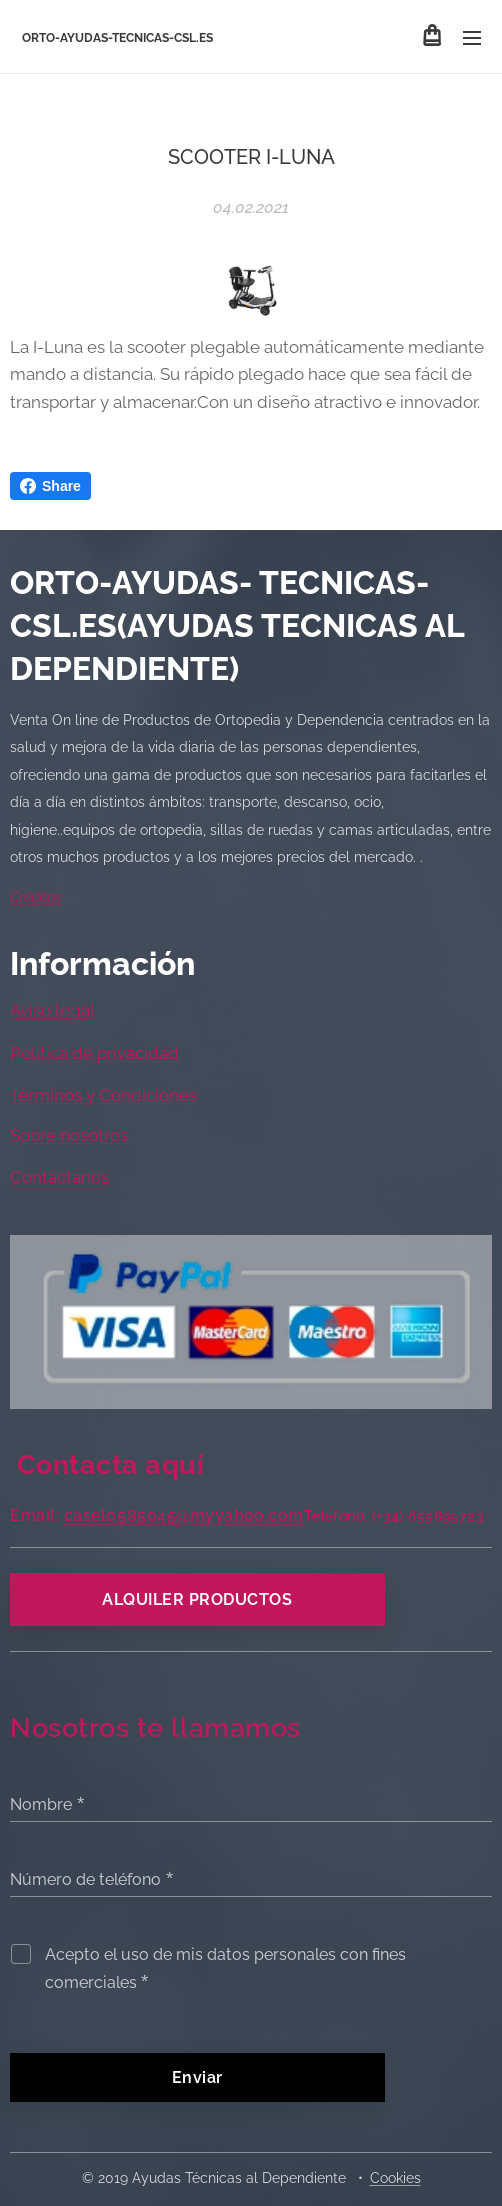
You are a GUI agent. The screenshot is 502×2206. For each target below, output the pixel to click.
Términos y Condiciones (103, 1095)
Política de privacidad (94, 1053)
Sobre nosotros (69, 1135)
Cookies (395, 2178)
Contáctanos (59, 1177)
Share (50, 486)
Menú (472, 38)
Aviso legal (52, 1010)
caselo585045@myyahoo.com (184, 1514)
